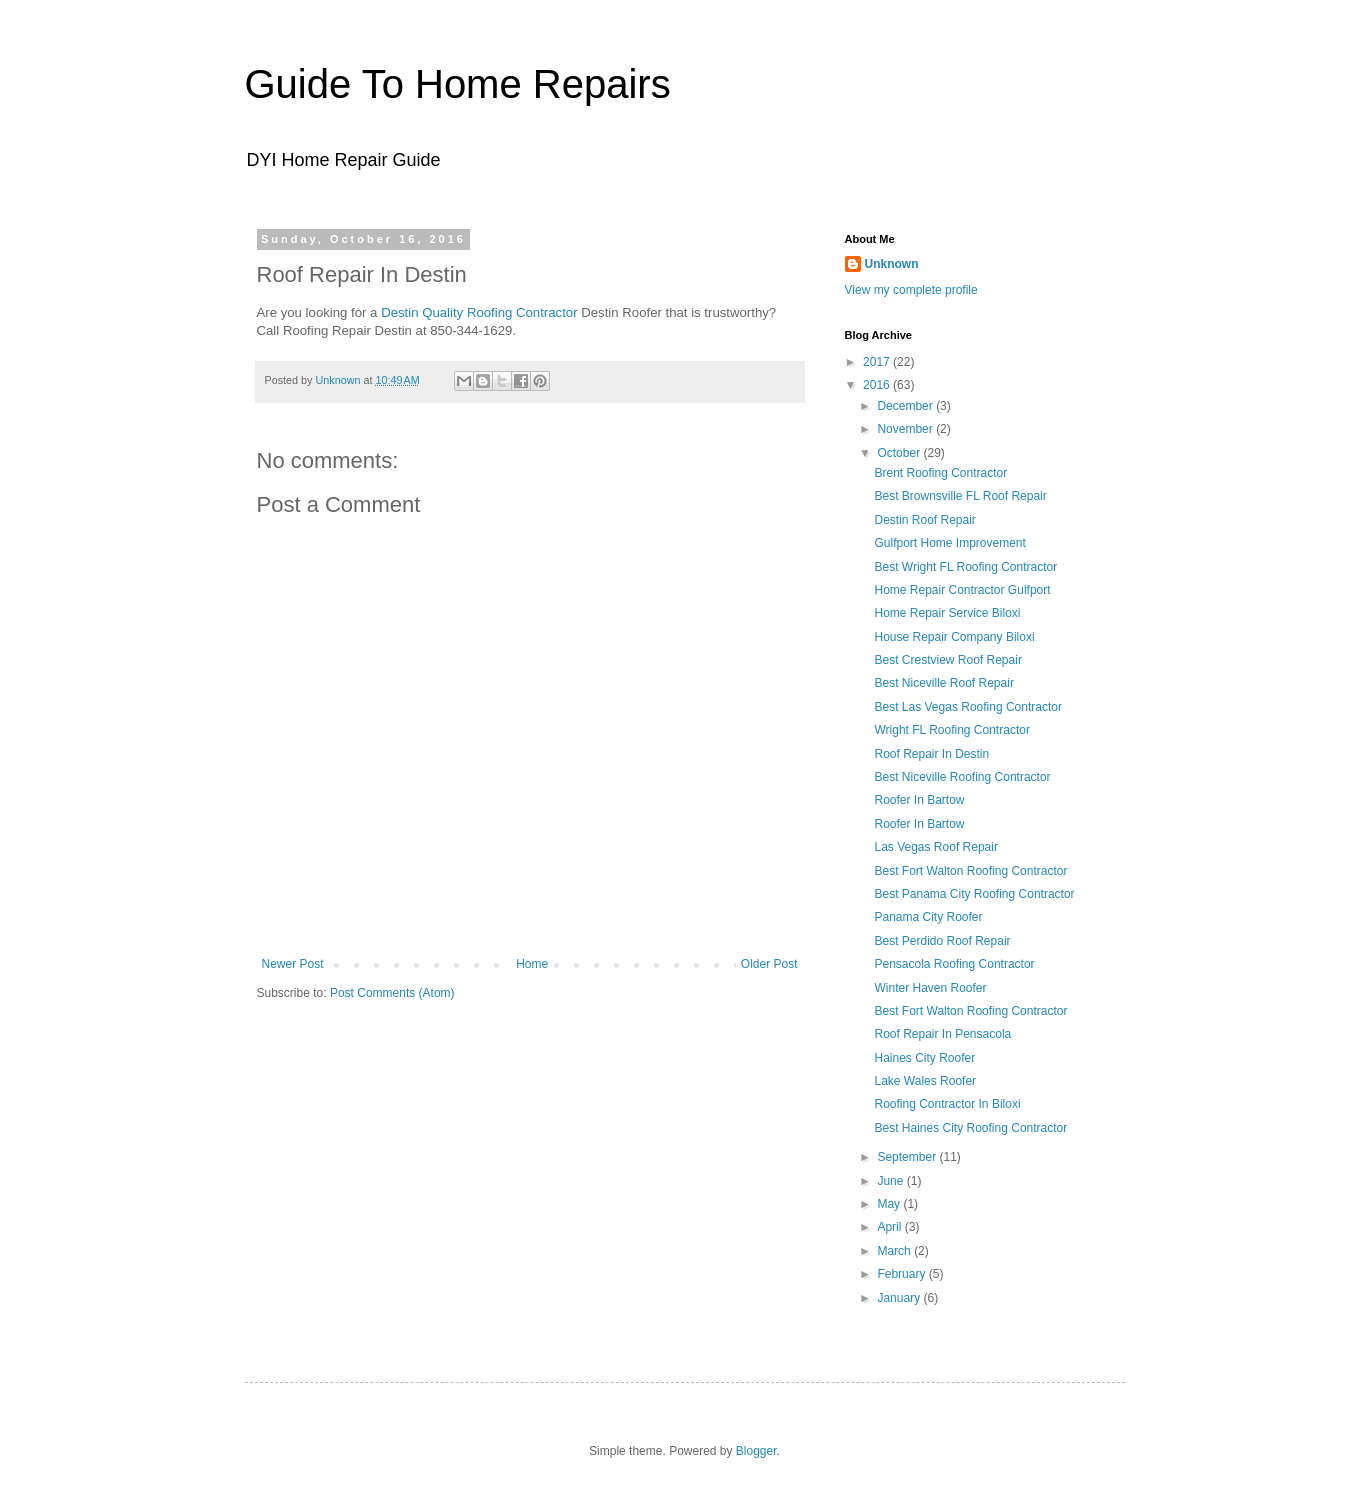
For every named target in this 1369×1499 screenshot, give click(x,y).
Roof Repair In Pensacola (942, 1034)
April (890, 1227)
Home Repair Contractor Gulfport (962, 590)
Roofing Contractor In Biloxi (947, 1104)
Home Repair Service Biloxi (947, 613)
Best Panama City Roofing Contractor (974, 894)
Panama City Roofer (928, 917)
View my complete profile (911, 290)
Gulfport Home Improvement (949, 543)
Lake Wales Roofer (925, 1081)
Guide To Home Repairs (458, 84)
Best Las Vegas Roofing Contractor (967, 707)
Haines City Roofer (924, 1058)
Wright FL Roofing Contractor (951, 730)
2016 (878, 385)
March (895, 1251)
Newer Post (293, 964)
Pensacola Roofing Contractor (954, 964)
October (900, 453)
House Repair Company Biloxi (954, 637)
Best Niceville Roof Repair (943, 683)
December (906, 406)
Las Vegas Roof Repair (935, 847)
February (902, 1274)
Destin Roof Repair (924, 520)
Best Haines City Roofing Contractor (970, 1128)
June (891, 1181)
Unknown (892, 264)
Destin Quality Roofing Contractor (479, 312)
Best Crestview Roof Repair (947, 660)
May (890, 1204)
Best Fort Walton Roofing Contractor (970, 871)
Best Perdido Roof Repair (942, 941)
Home (532, 964)
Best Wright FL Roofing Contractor (965, 567)
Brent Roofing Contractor (940, 473)
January (900, 1298)
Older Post (769, 964)
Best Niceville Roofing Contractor (962, 777)
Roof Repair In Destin (931, 754)
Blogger (756, 1451)
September (908, 1157)
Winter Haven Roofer (930, 988)
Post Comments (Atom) (392, 993)
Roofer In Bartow (919, 800)
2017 (878, 362)
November (906, 429)
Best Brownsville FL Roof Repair (960, 496)
